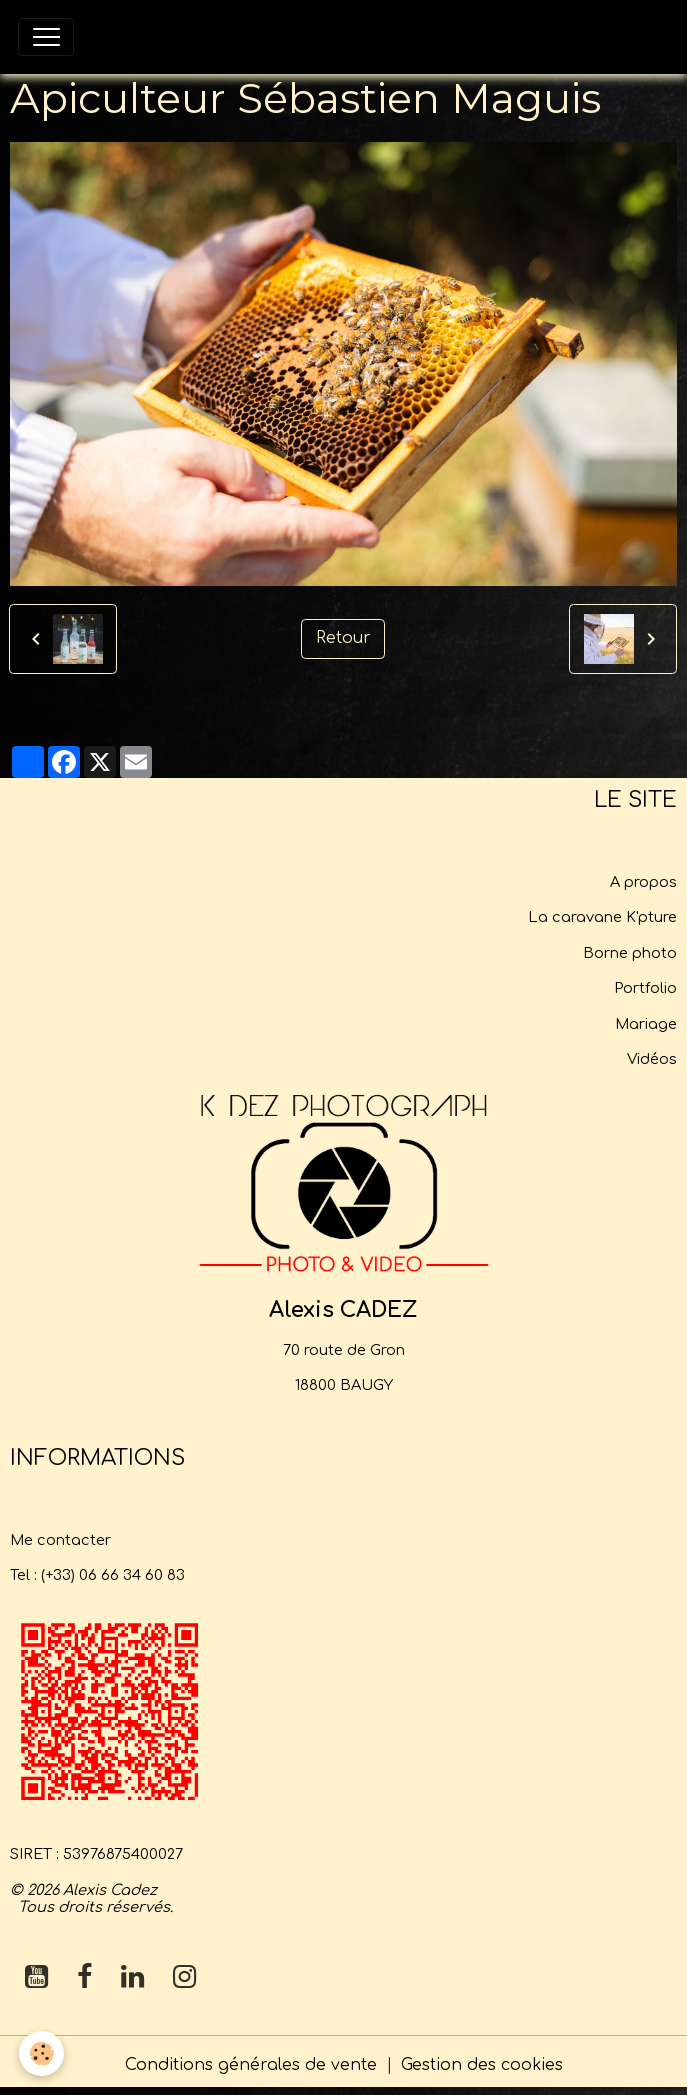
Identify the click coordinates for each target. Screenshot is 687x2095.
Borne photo (630, 953)
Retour (343, 638)
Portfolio (645, 988)
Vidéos (652, 1059)
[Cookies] (42, 2053)
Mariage (646, 1024)
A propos (643, 882)
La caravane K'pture (602, 917)
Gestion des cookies (482, 2065)
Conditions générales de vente (251, 2065)
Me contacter (60, 1540)
